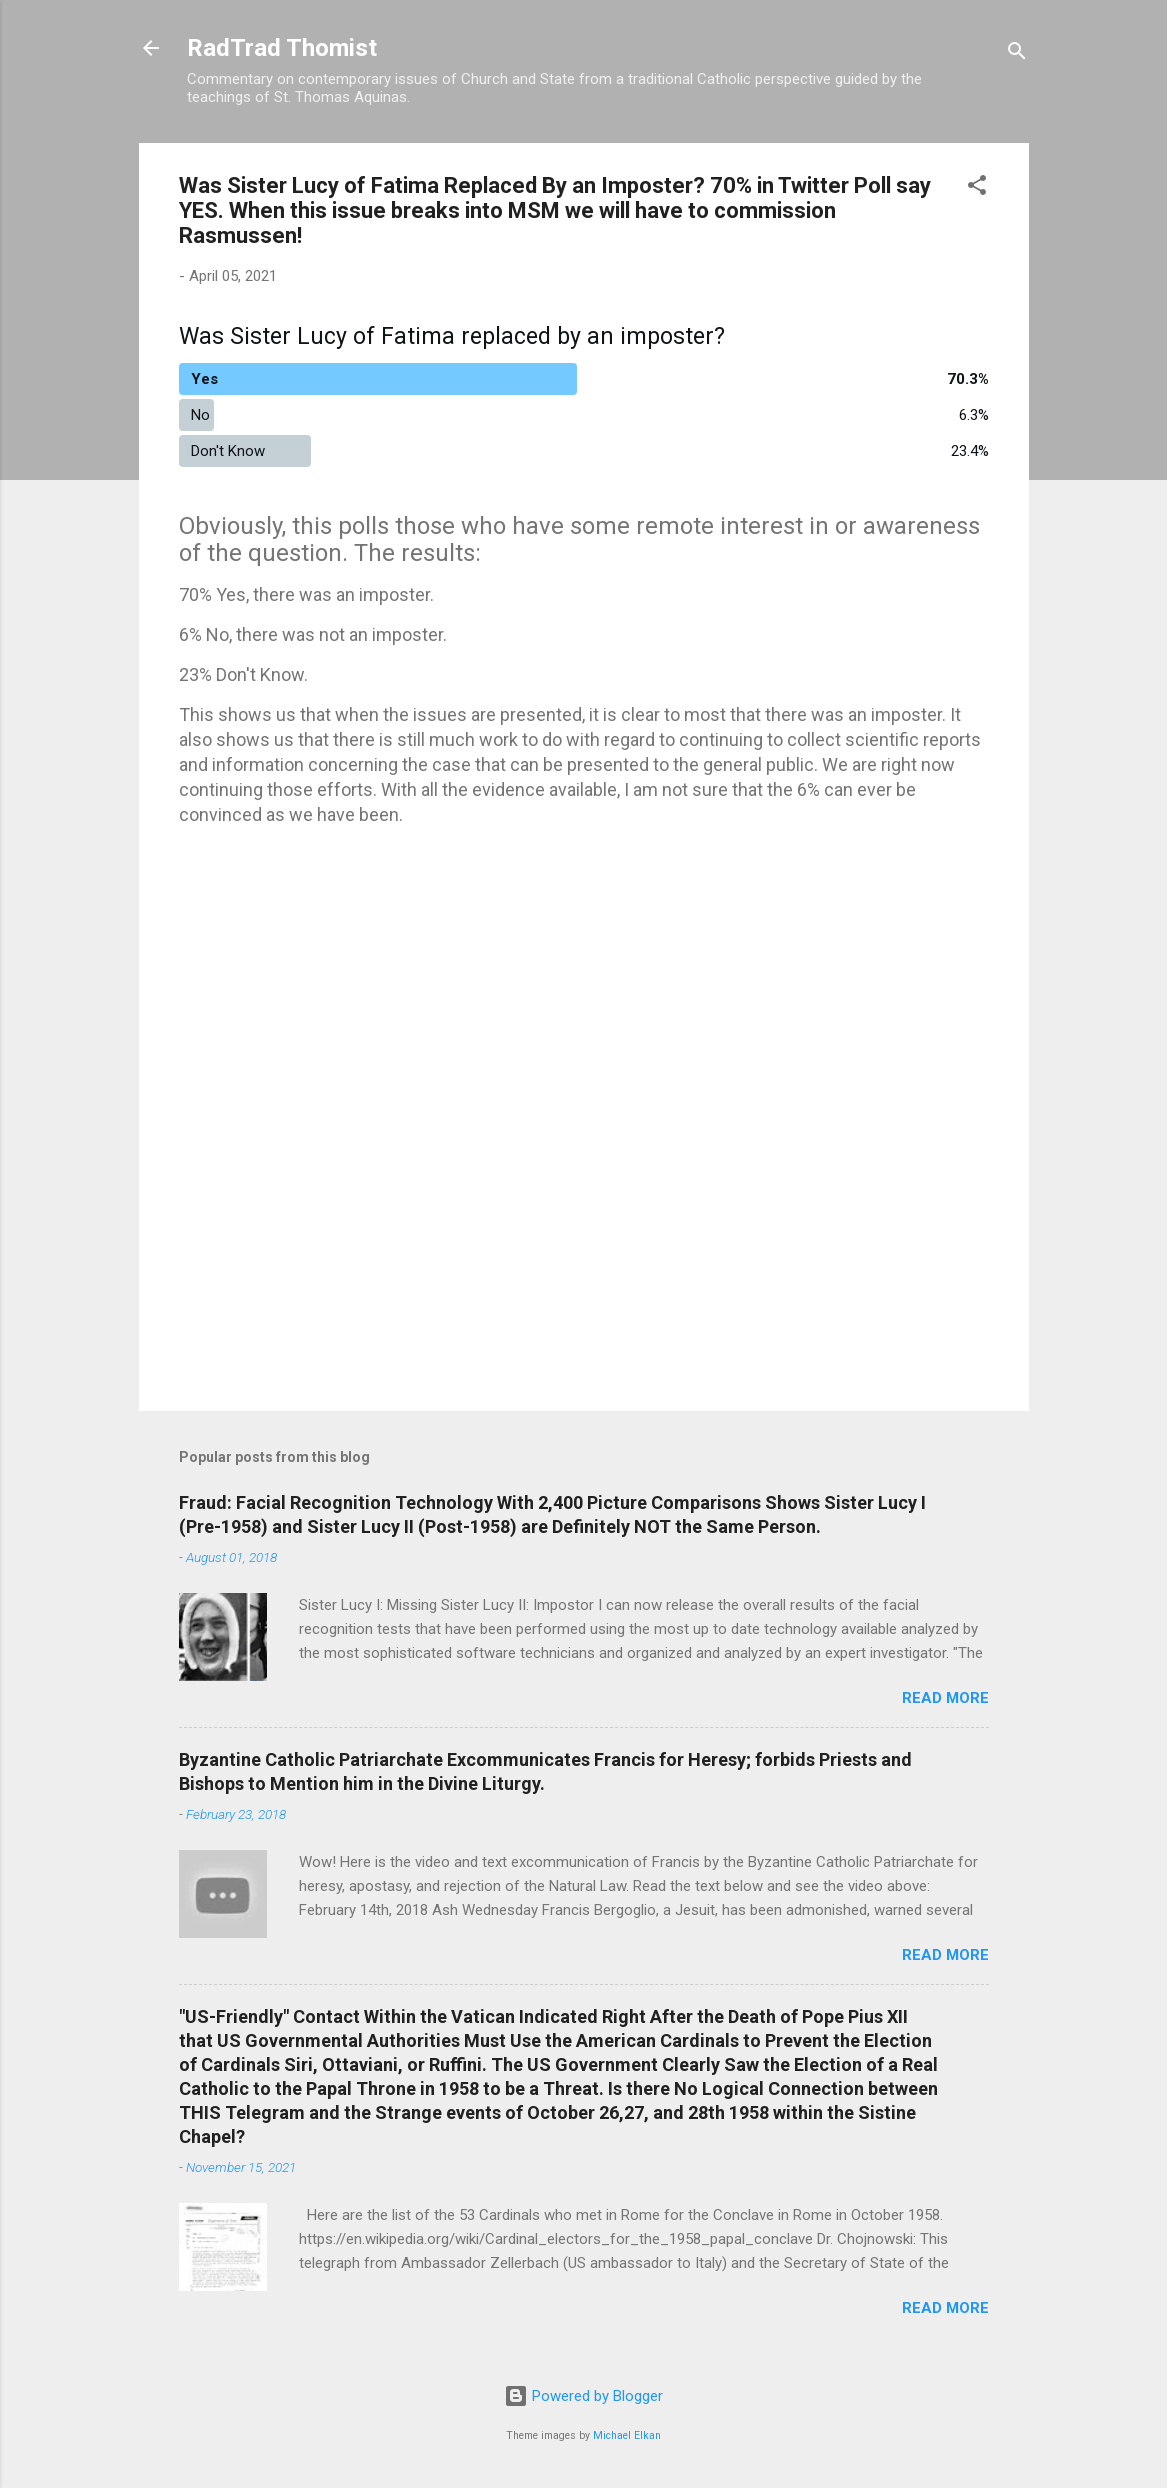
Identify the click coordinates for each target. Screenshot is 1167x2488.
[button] (977, 188)
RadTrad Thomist (282, 48)
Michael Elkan (627, 2435)
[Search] (1017, 54)
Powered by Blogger (583, 2396)
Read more (945, 1698)
